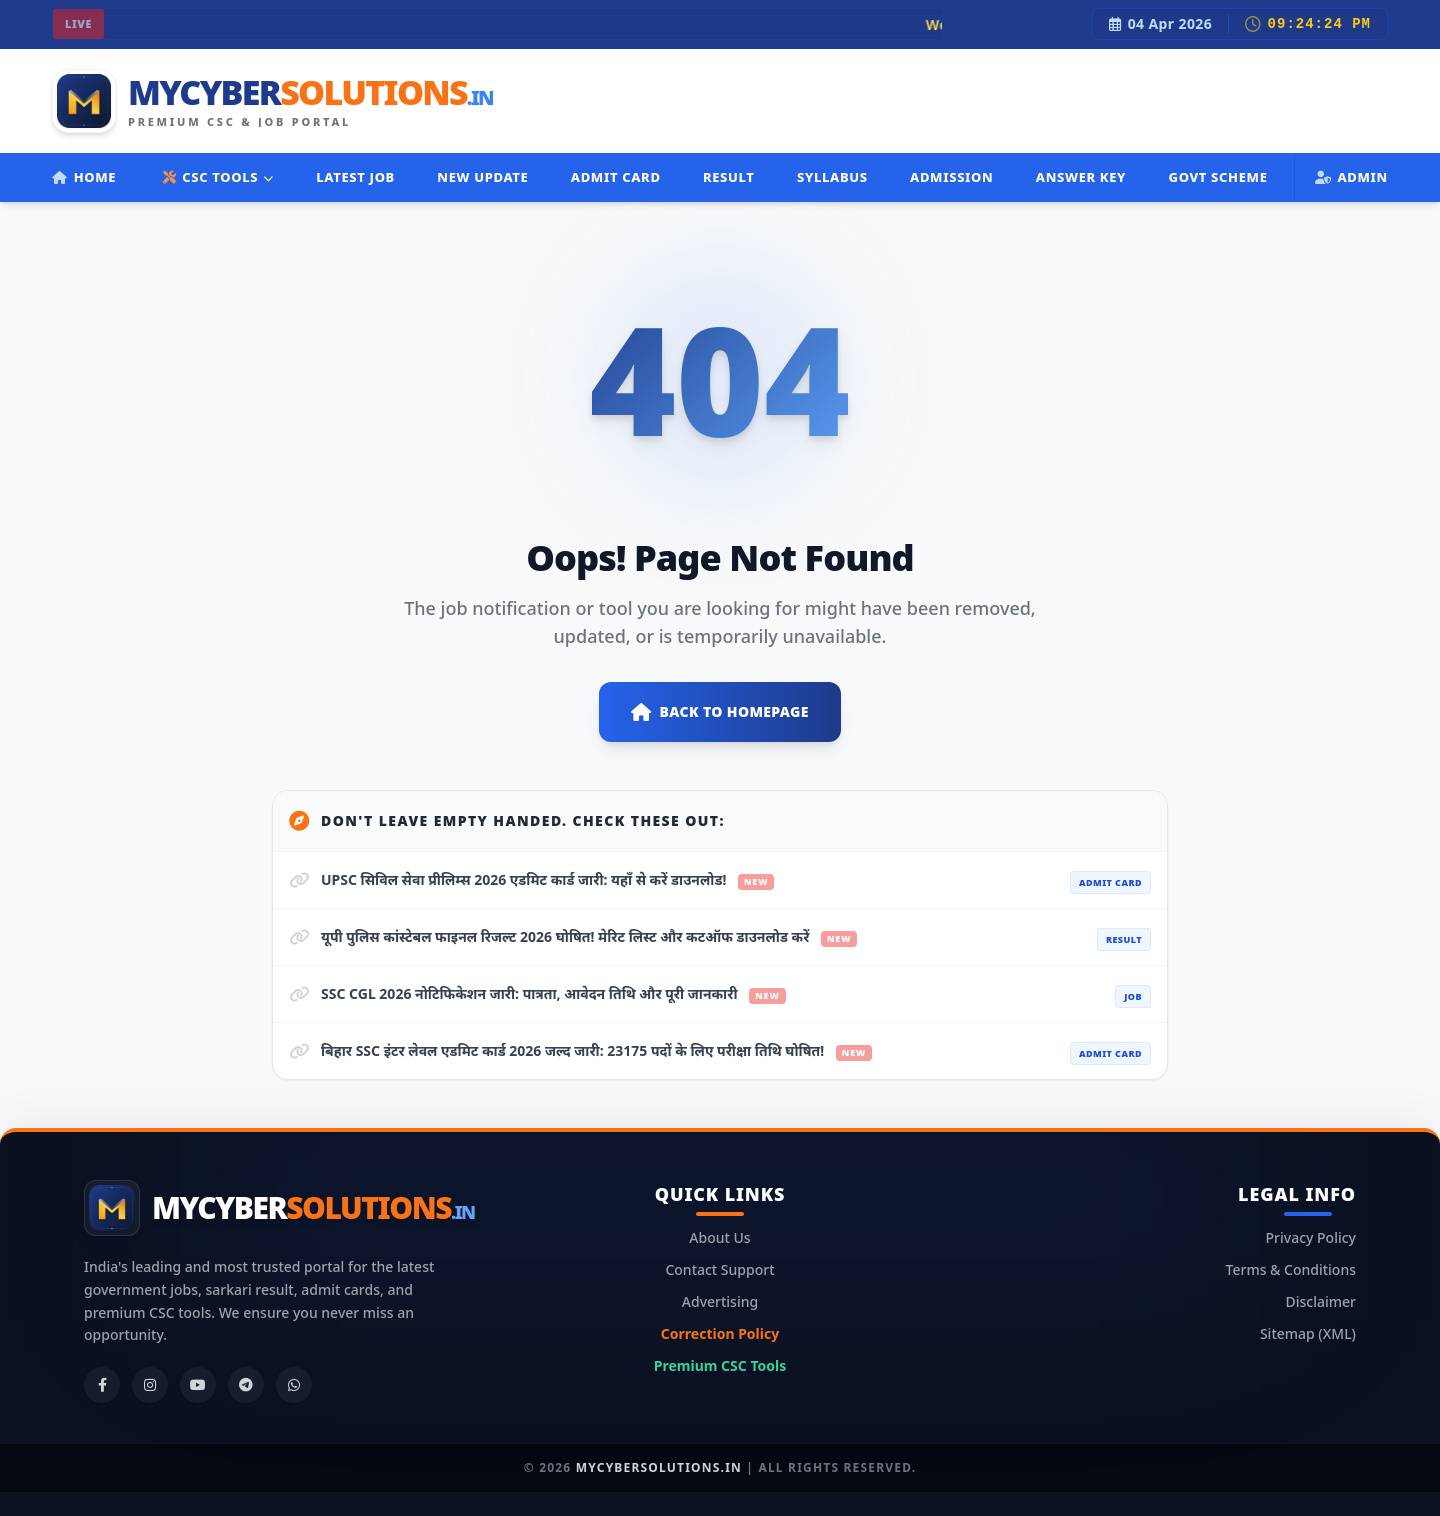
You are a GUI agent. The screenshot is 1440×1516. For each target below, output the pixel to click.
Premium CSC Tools (720, 1365)
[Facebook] (102, 1385)
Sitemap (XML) (1308, 1333)
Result (729, 177)
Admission (951, 177)
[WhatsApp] (294, 1385)
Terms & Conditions (1291, 1269)
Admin (1351, 177)
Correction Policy (720, 1333)
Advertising (720, 1301)
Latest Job (355, 177)
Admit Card (616, 177)
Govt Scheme (1217, 177)
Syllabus (832, 177)
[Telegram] (246, 1385)
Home (84, 177)
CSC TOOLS (218, 177)
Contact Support (719, 1269)
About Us (719, 1237)
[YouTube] (198, 1385)
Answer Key (1081, 177)
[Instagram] (150, 1385)
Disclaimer (1321, 1301)
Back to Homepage (720, 712)
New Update (482, 177)
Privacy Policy (1311, 1237)
